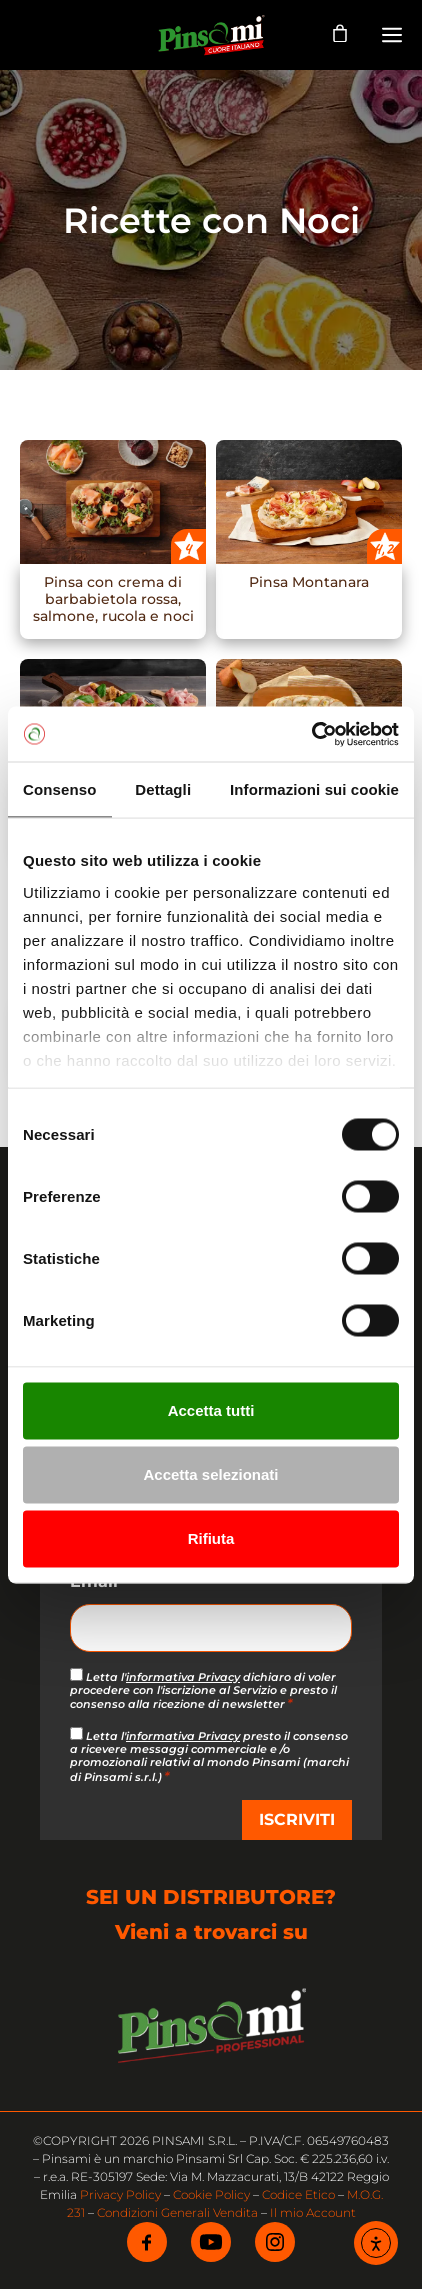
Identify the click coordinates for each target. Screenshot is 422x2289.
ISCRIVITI (297, 1819)
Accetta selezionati (210, 1474)
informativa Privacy (183, 1677)
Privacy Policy (120, 2194)
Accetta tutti (211, 1410)
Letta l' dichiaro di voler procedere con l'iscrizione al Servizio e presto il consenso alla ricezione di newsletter (203, 1690)
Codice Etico (298, 2194)
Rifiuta (211, 1538)
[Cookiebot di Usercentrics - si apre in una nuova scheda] (311, 734)
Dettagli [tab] (163, 789)
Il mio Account (313, 2212)
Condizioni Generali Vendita (177, 2212)
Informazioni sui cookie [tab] (314, 789)
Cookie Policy (211, 2194)
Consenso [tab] (59, 789)
